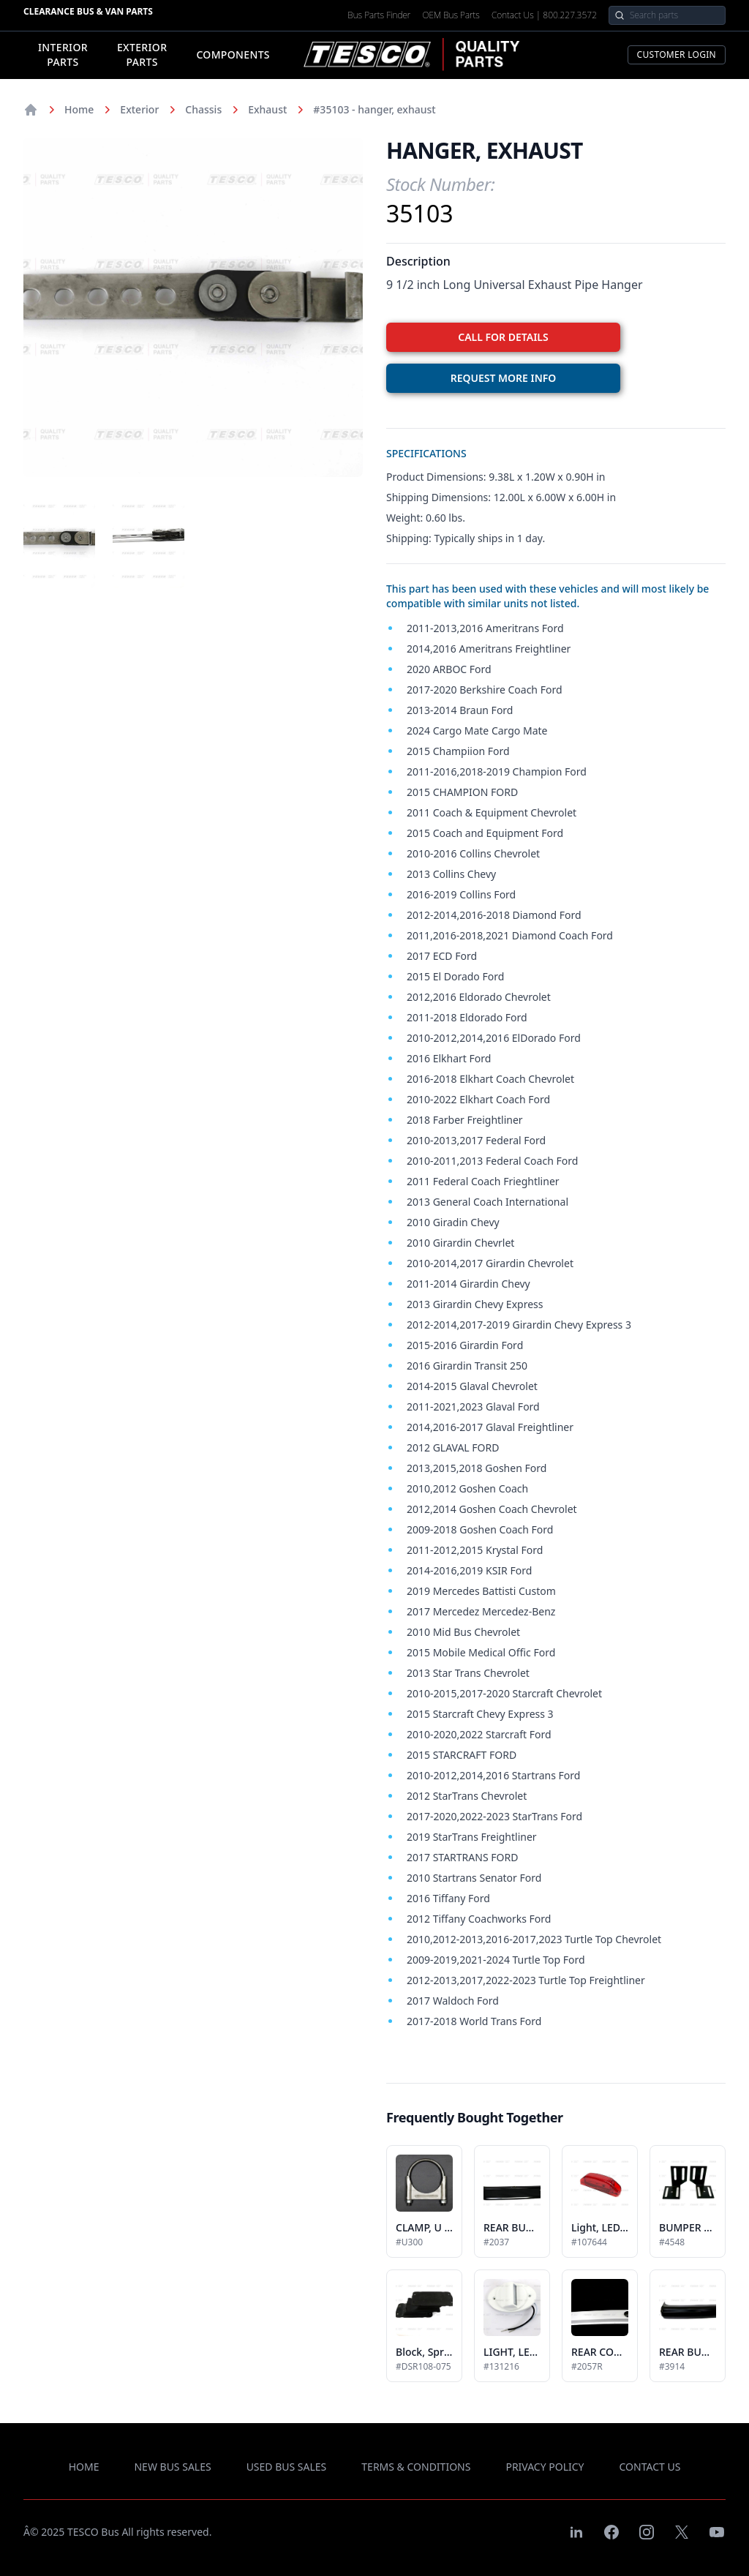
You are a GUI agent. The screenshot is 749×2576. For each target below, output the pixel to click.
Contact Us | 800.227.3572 (544, 15)
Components (233, 54)
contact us (650, 2467)
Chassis (203, 109)
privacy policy (544, 2467)
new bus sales (172, 2467)
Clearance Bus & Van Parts (88, 11)
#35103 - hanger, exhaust (374, 109)
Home (79, 109)
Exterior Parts (142, 54)
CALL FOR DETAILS (503, 337)
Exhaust (267, 109)
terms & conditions (415, 2467)
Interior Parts (63, 54)
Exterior (139, 109)
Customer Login (676, 54)
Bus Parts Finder (378, 15)
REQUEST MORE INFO (504, 378)
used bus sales (286, 2467)
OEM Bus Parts (451, 15)
